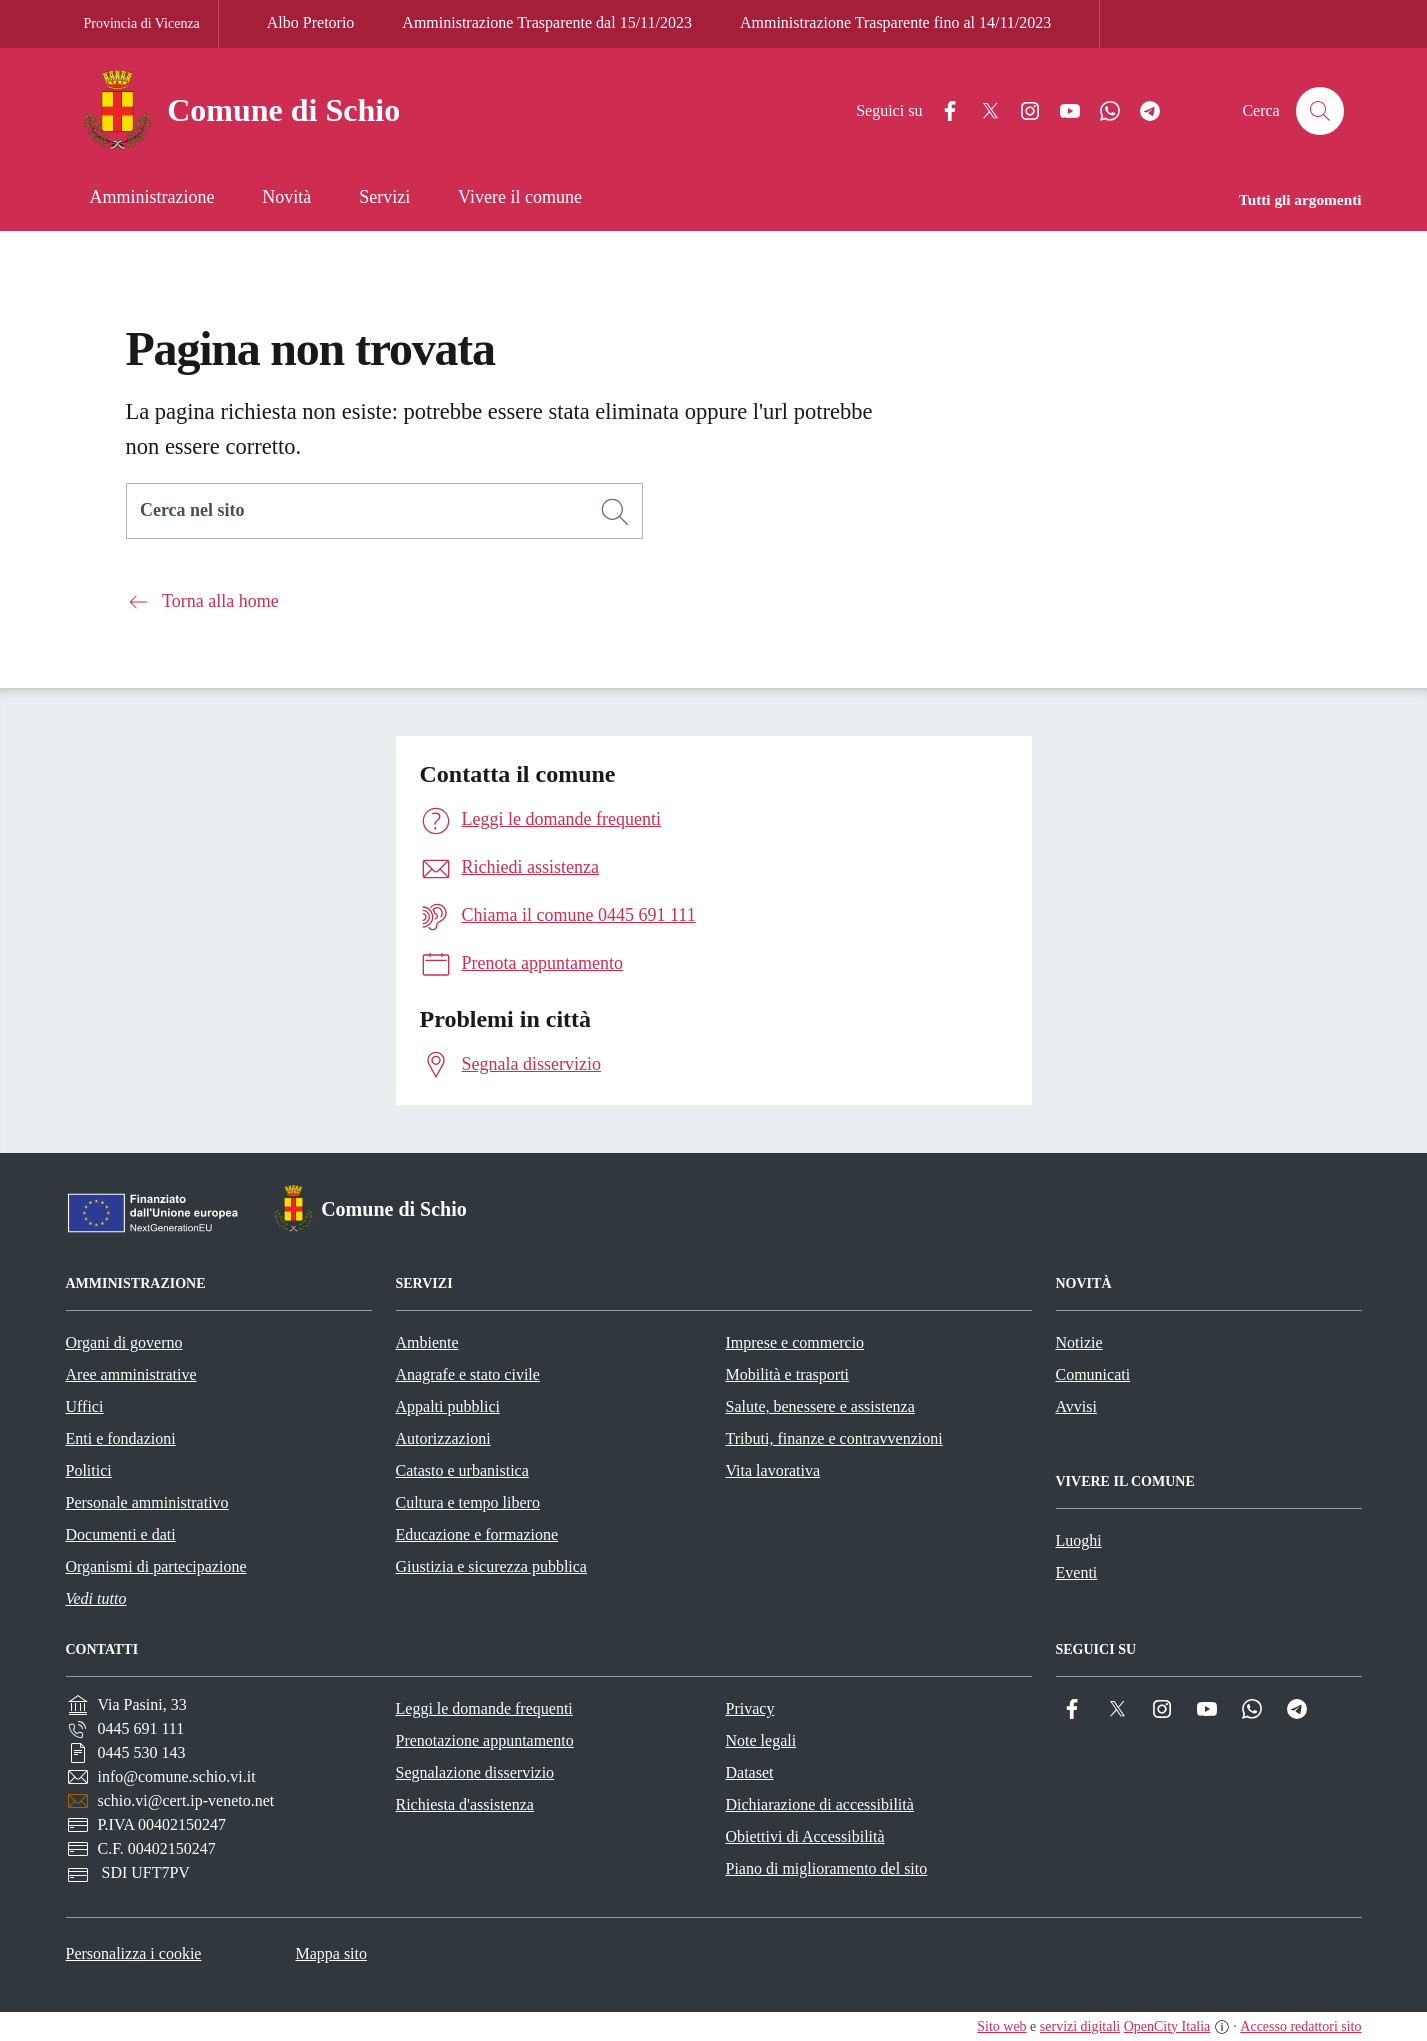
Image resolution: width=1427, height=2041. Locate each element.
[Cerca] (615, 512)
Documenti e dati (121, 1534)
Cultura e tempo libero (468, 1502)
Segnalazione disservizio (475, 1772)
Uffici (85, 1406)
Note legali (761, 1740)
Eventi (1077, 1572)
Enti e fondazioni (121, 1438)
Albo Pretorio (311, 22)
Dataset (750, 1772)
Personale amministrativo (147, 1502)
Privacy (750, 1708)
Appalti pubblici (448, 1406)
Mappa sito (331, 1953)
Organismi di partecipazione (156, 1566)
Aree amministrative (131, 1374)
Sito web (1001, 2026)
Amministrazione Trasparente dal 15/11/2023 (547, 22)
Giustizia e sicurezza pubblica (491, 1566)
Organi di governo (124, 1342)
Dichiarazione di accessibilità (820, 1804)
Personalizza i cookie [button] (134, 1953)
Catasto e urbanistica (462, 1470)
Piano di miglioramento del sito (827, 1868)
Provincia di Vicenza (142, 23)
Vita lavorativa (773, 1470)
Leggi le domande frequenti (484, 1708)
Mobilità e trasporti (788, 1374)
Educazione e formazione (477, 1534)
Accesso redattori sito (1300, 2026)
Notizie (1079, 1342)
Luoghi (1079, 1540)
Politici (89, 1470)
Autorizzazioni (443, 1438)
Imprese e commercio (795, 1342)
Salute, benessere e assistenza (820, 1406)
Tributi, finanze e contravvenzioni (834, 1438)
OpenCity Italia (1167, 2026)
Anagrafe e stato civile (468, 1374)
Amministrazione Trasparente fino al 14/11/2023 (895, 22)
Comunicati (1093, 1374)
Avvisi (1076, 1406)
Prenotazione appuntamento (485, 1740)
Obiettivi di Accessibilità (805, 1836)
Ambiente (427, 1342)
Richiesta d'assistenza (465, 1804)
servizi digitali (1080, 2026)
